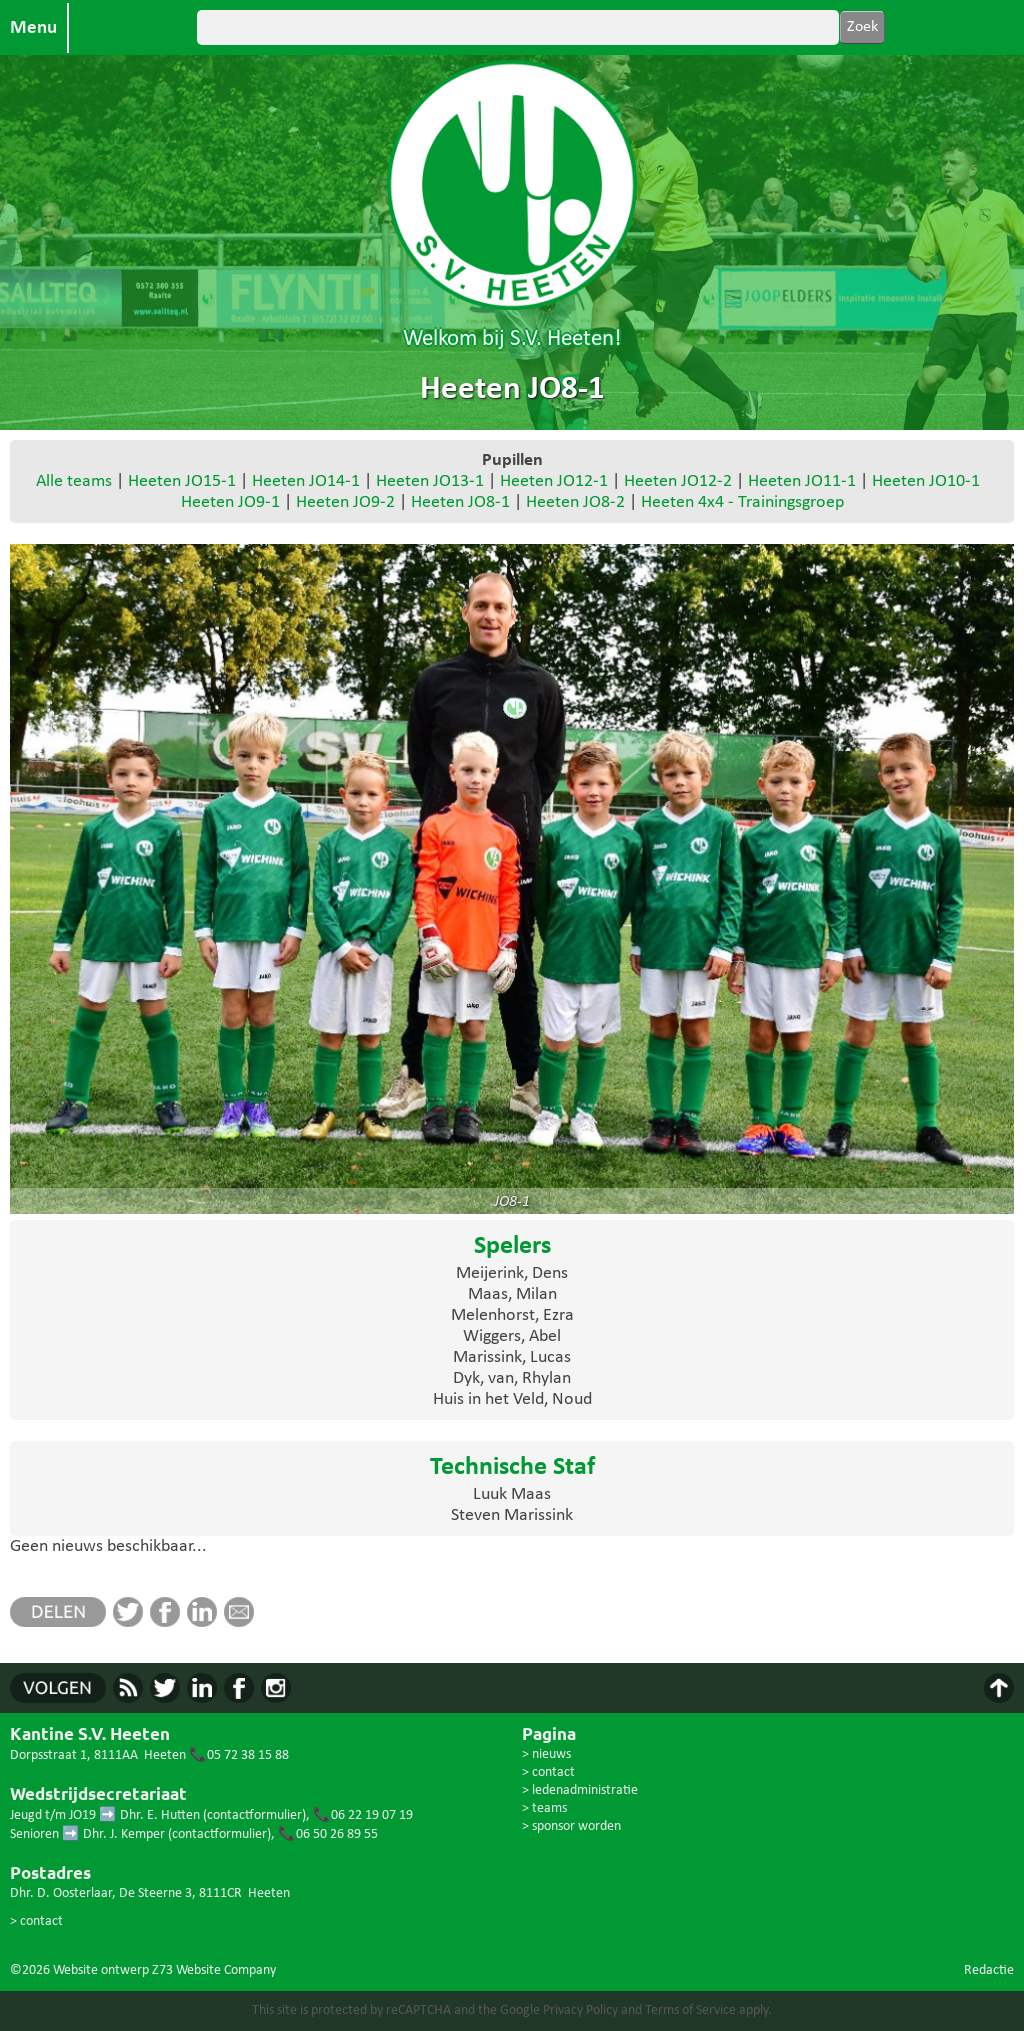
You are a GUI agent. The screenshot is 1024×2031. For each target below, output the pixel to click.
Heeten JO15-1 (182, 481)
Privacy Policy (580, 2010)
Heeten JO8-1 (460, 502)
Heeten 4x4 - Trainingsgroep (742, 502)
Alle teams (74, 481)
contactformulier (254, 1815)
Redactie (989, 1970)
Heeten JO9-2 (345, 502)
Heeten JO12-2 (678, 481)
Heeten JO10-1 (926, 481)
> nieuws (546, 1754)
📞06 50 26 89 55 (328, 1834)
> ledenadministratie (580, 1790)
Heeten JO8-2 (575, 502)
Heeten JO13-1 (430, 481)
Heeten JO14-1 (306, 481)
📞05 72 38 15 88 (239, 1755)
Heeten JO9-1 (230, 502)
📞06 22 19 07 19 (363, 1815)
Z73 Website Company (214, 1970)
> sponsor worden (571, 1826)
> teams (544, 1808)
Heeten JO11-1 (802, 481)
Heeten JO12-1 (554, 481)
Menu (33, 28)
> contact (36, 1921)
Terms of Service (690, 2010)
